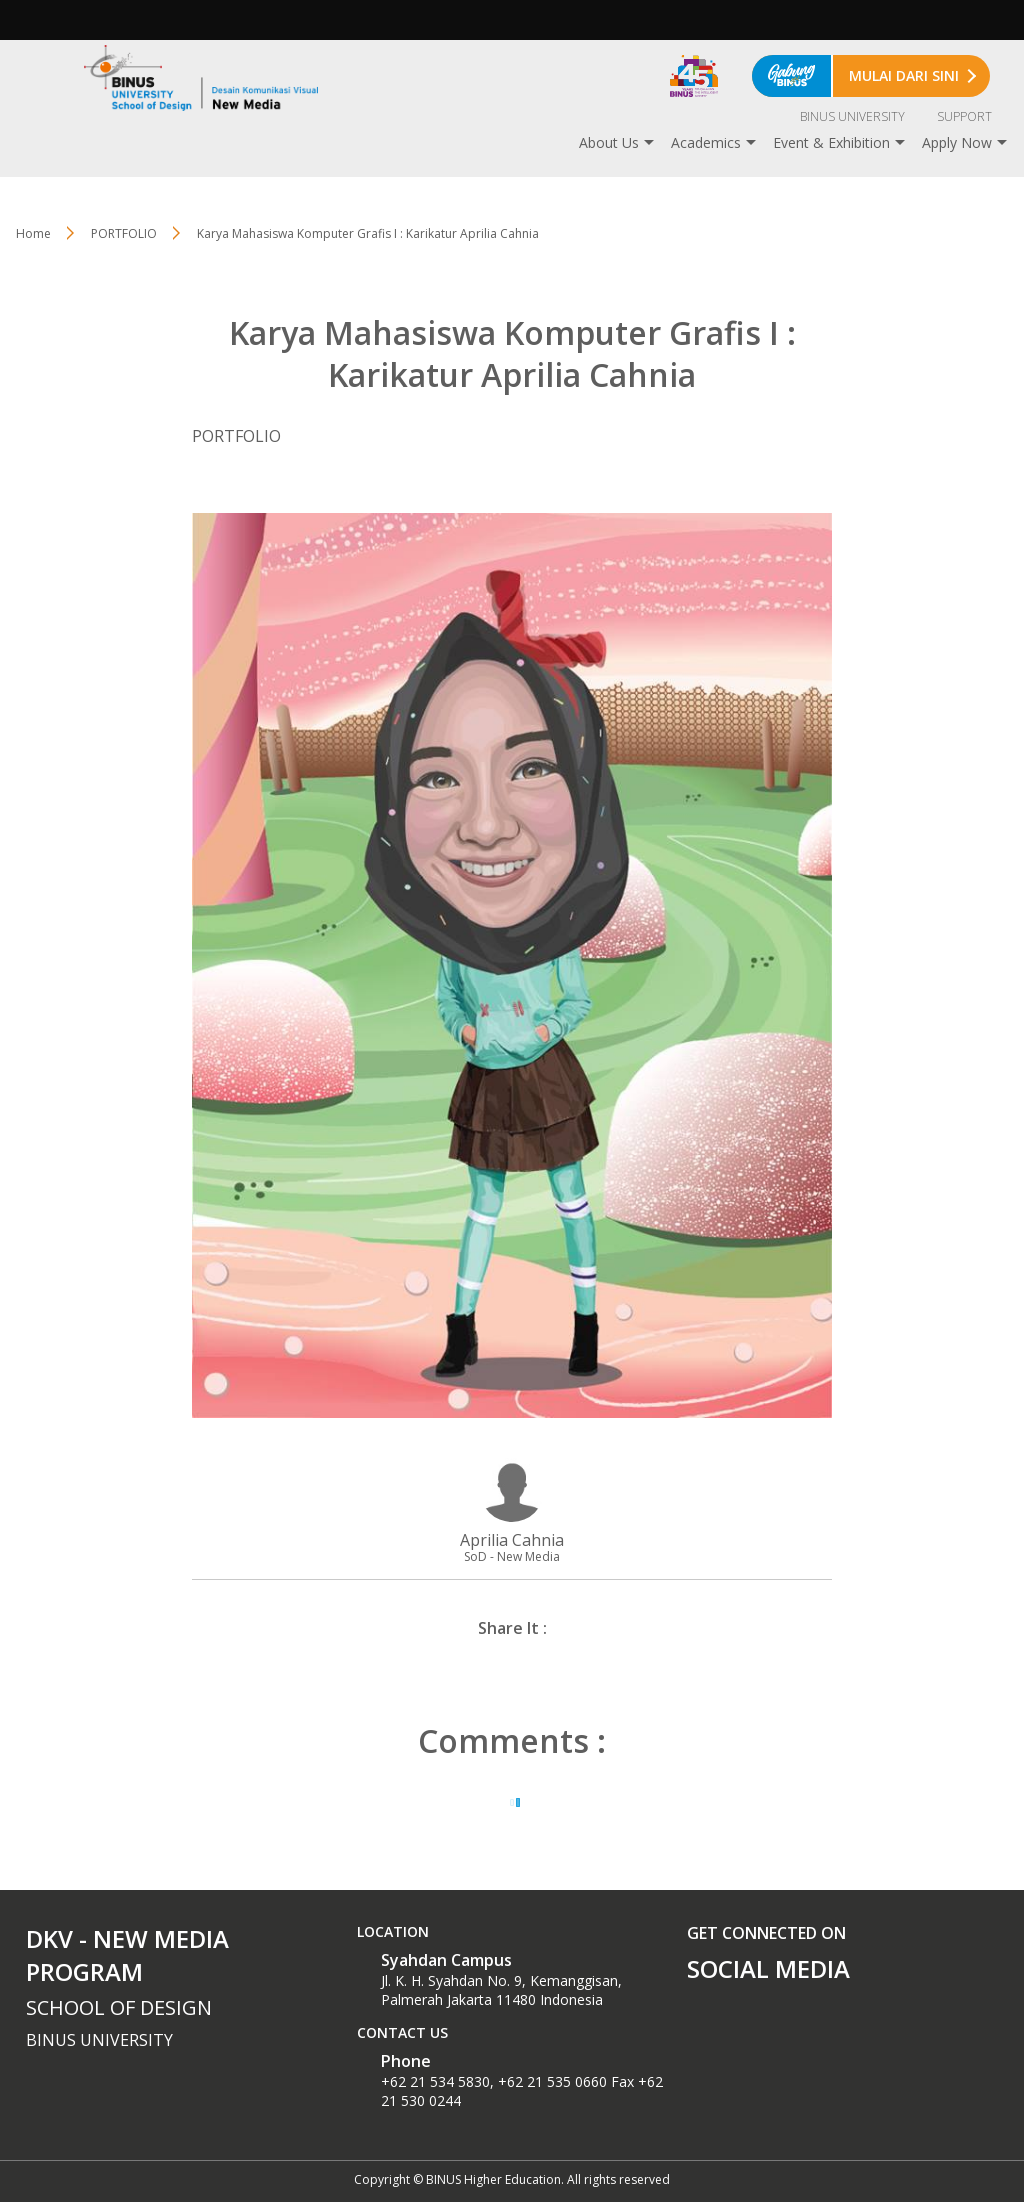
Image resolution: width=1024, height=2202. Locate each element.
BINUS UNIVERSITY (852, 116)
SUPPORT (964, 116)
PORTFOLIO (124, 233)
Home (33, 233)
